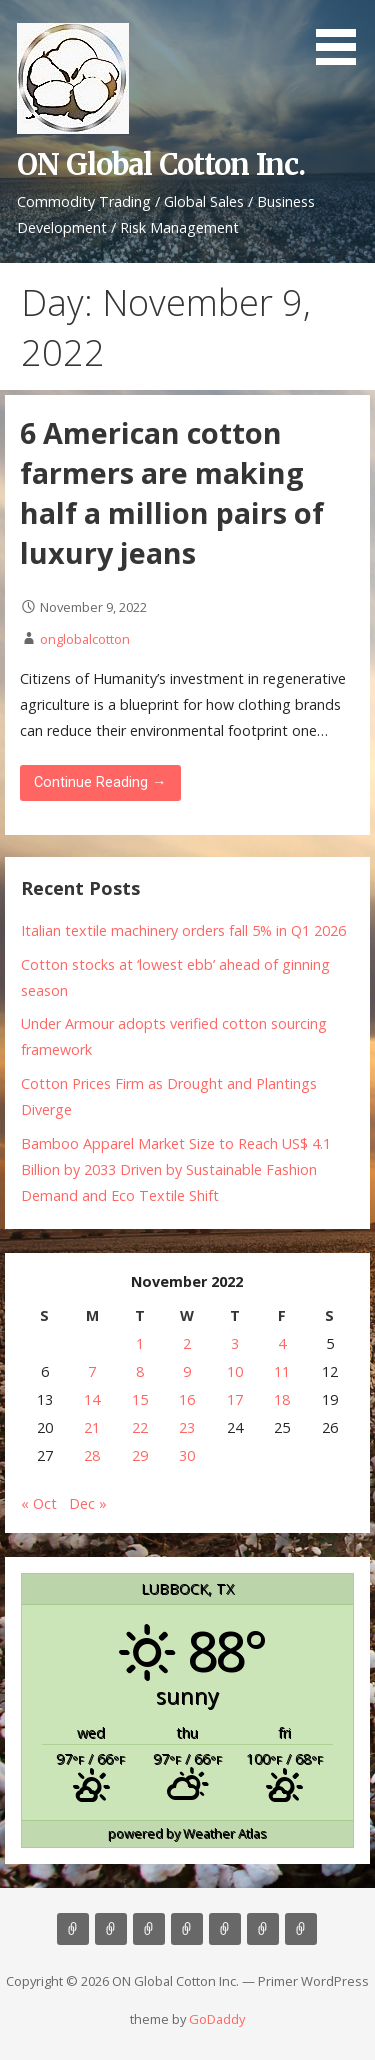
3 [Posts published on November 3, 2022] (235, 1343)
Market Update (301, 1929)
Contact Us (225, 1929)
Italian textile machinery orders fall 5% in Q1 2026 (183, 930)
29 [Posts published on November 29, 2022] (140, 1455)
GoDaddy (217, 2019)
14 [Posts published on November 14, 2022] (92, 1399)
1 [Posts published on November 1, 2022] (140, 1343)
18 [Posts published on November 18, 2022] (282, 1399)
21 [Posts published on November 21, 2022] (92, 1427)
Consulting (149, 1929)
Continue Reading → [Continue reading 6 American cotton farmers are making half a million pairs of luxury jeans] (100, 782)
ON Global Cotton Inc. (161, 165)
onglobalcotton (85, 639)
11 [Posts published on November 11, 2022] (282, 1371)
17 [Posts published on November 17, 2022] (235, 1399)
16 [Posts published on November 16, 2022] (187, 1399)
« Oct (39, 1503)
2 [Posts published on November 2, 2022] (187, 1343)
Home (73, 1929)
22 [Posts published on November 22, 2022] (140, 1427)
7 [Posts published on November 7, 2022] (92, 1371)
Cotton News (263, 1929)
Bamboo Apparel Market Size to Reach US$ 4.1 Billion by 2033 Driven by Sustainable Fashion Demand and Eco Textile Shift (176, 1169)
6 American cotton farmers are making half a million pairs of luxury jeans (172, 493)
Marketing (187, 1929)
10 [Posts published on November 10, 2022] (235, 1371)
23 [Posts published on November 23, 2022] (187, 1427)
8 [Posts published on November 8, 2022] (140, 1371)
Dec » (88, 1503)
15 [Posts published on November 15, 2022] (140, 1399)
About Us (111, 1929)
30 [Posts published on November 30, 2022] (187, 1455)
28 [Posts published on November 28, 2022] (92, 1455)
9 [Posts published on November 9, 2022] (187, 1371)
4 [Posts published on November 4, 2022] (282, 1343)
